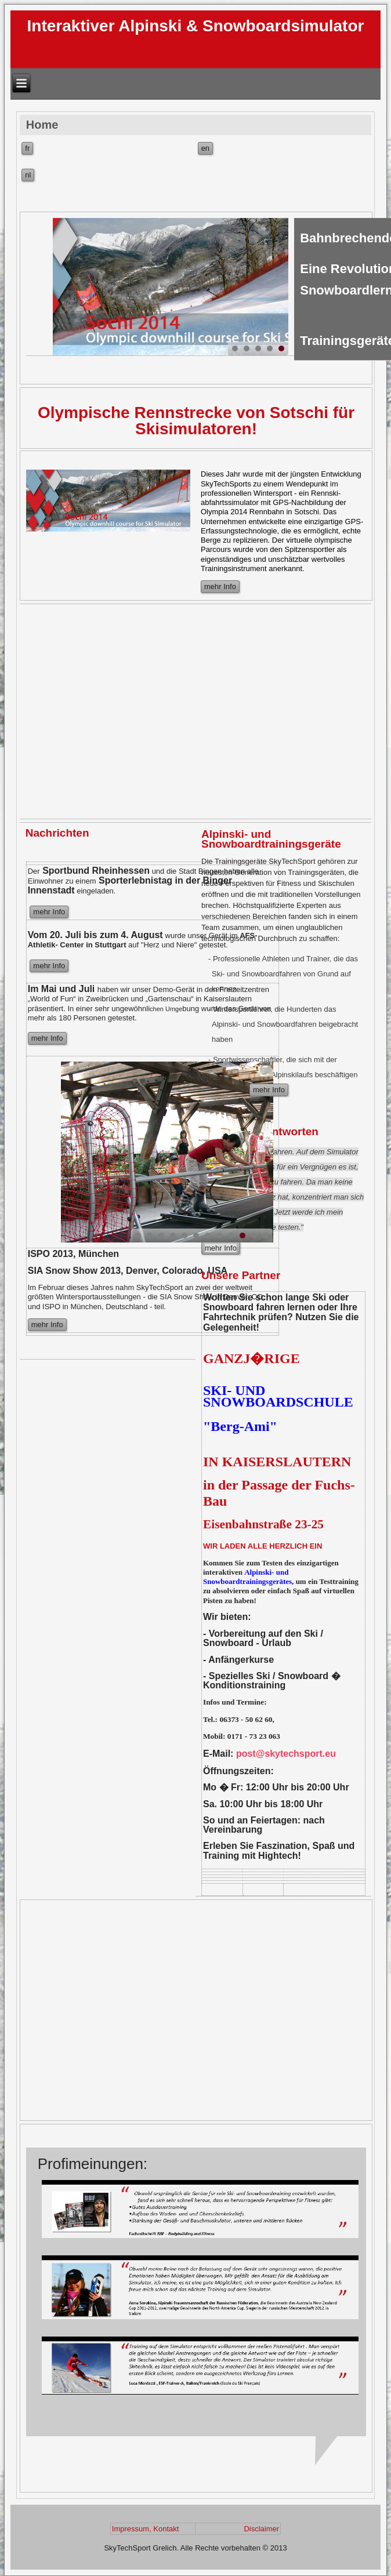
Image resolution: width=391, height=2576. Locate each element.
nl (28, 174)
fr (27, 148)
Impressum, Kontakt (145, 2528)
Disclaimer (261, 2528)
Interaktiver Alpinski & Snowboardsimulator (195, 26)
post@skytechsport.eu (286, 1753)
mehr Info (220, 586)
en (205, 148)
